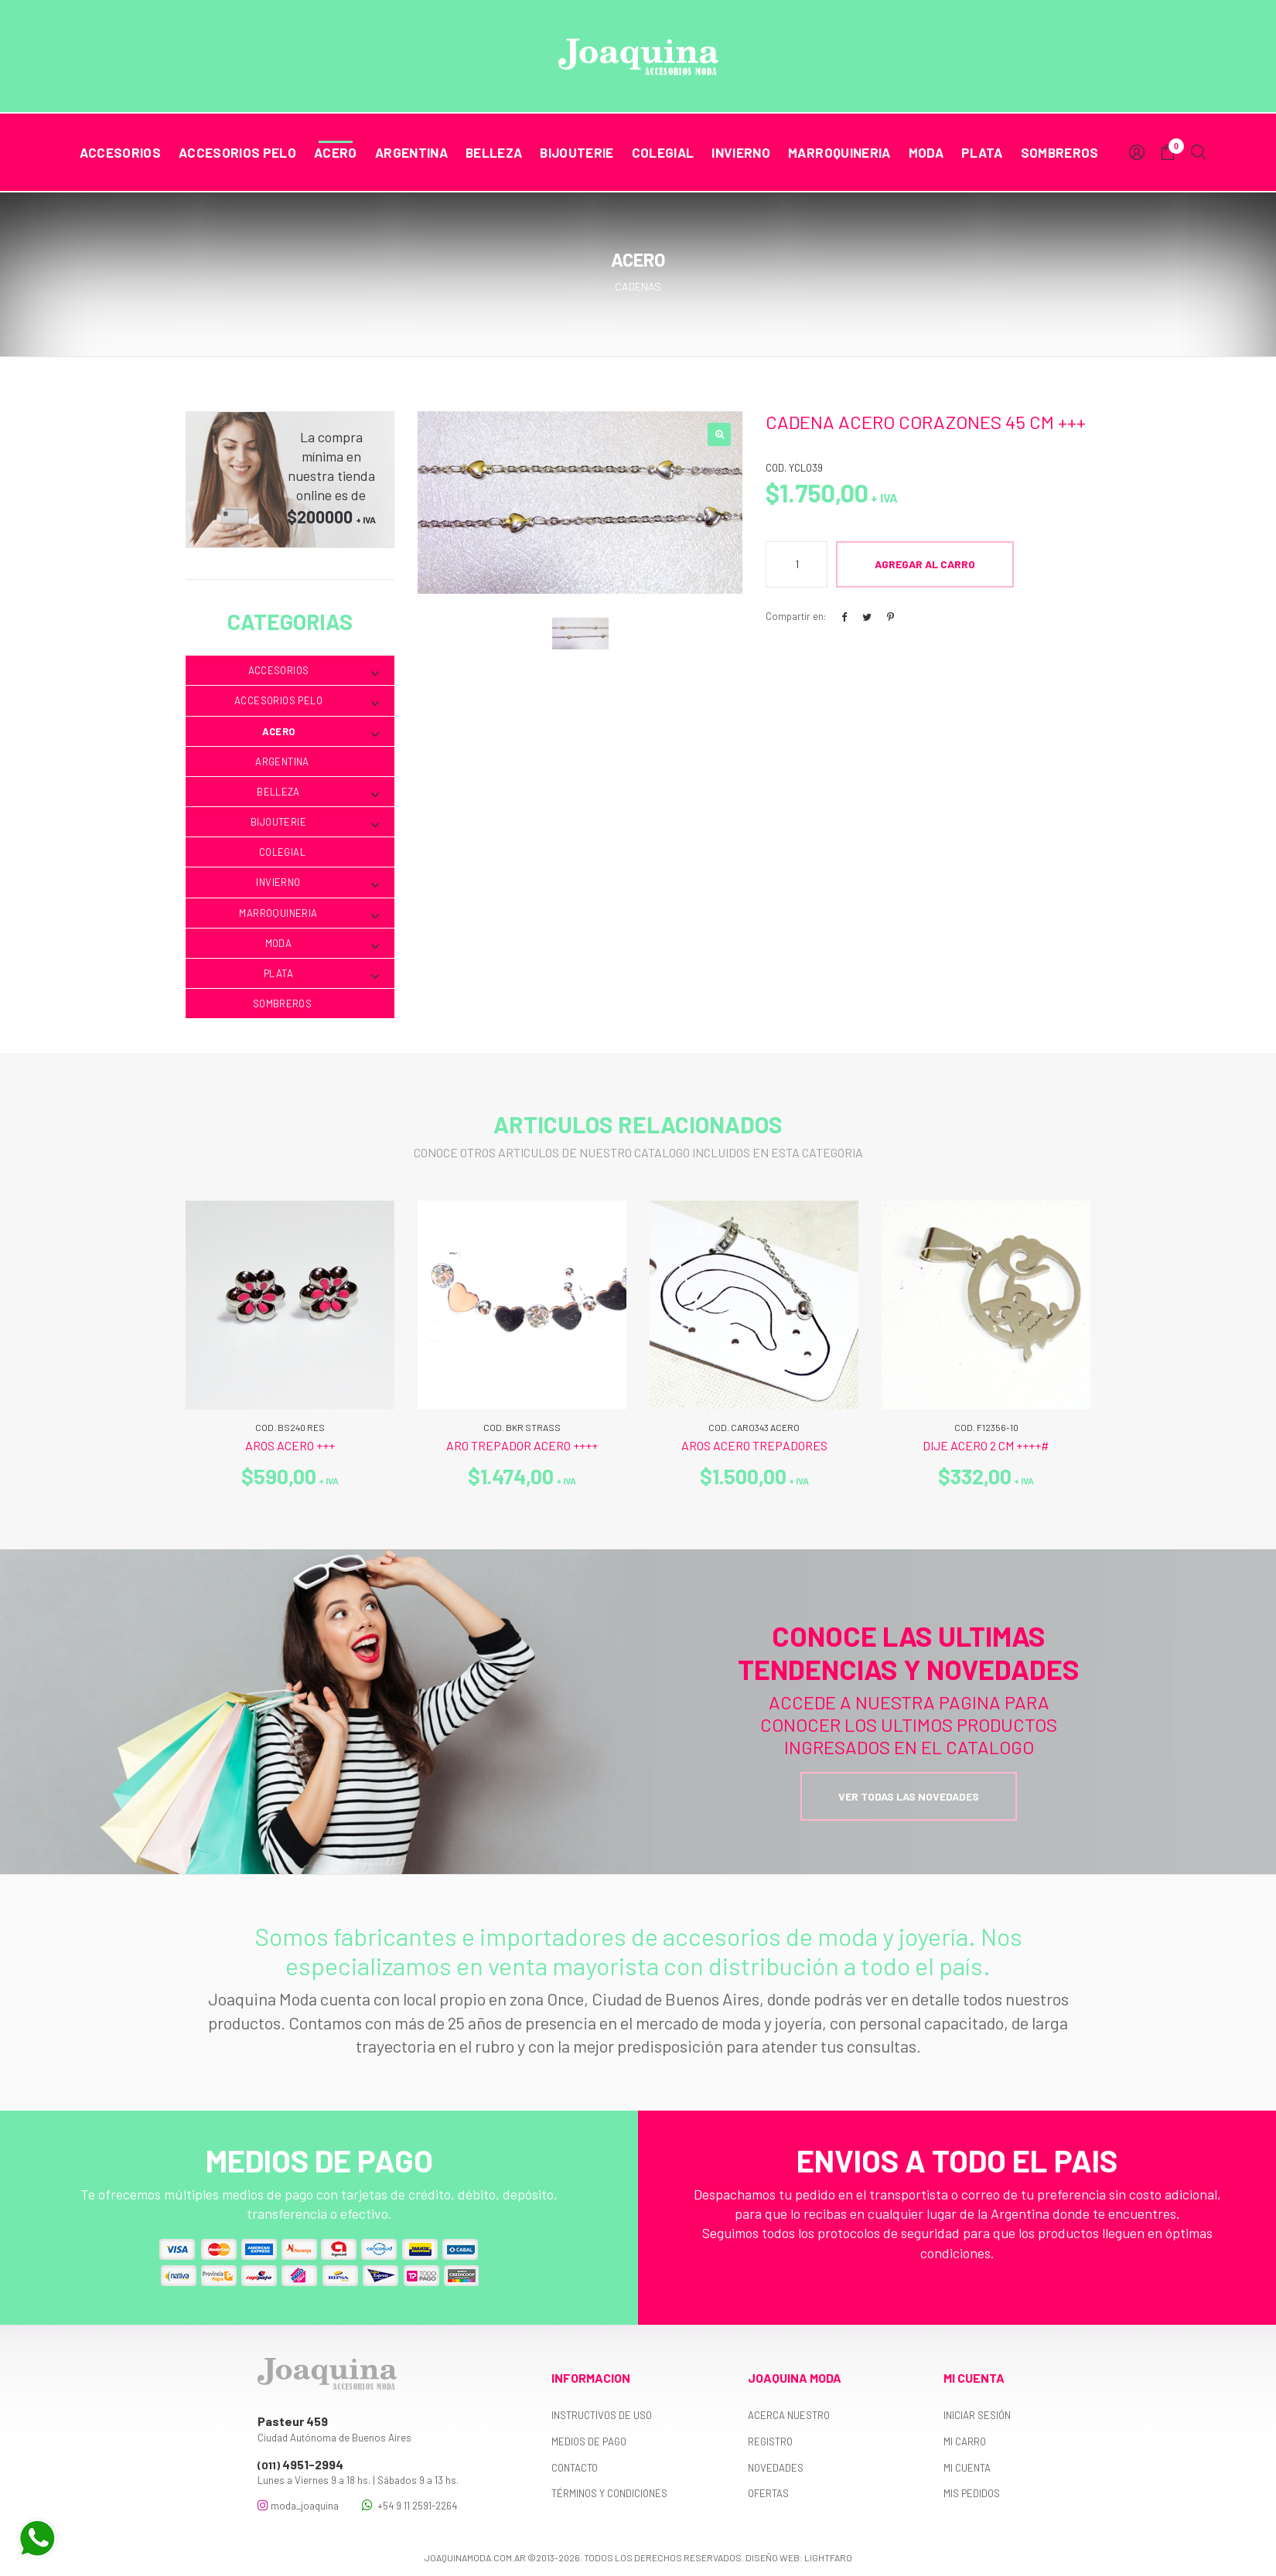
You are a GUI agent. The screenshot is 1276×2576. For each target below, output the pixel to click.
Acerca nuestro (789, 2415)
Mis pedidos (971, 2493)
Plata (982, 152)
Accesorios (120, 152)
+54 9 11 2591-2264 (409, 2505)
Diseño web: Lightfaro (798, 2557)
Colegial (663, 152)
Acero (335, 152)
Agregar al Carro (925, 564)
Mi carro (964, 2441)
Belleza (494, 152)
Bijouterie (576, 152)
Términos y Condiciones (609, 2493)
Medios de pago (588, 2441)
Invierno (740, 152)
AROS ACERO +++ (290, 1445)
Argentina (411, 152)
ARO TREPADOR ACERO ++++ (522, 1445)
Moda (926, 152)
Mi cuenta (967, 2468)
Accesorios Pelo (237, 152)
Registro (770, 2441)
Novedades (775, 2468)
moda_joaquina (298, 2505)
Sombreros (1060, 152)
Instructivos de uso (601, 2415)
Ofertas (768, 2493)
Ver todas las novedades (908, 1796)
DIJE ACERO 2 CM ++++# (986, 1445)
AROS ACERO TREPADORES (754, 1445)
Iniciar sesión (977, 2415)
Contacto (574, 2468)
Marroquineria (839, 152)
